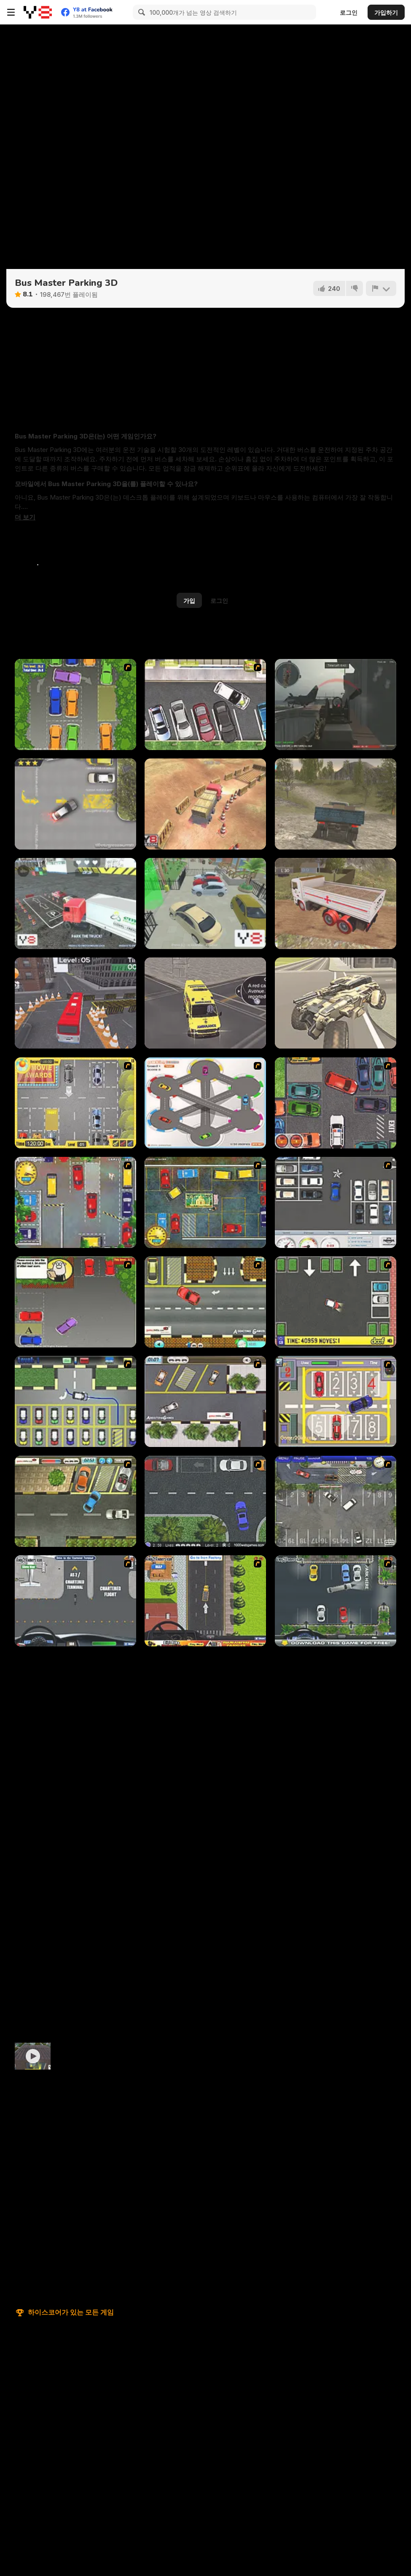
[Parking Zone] (205, 1102)
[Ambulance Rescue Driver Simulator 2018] (205, 1003)
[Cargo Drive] (335, 804)
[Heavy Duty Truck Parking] (205, 1600)
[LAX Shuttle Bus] (75, 1600)
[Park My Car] (75, 1102)
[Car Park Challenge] (335, 1202)
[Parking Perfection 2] (75, 704)
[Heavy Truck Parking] (205, 804)
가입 (189, 600)
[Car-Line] (75, 1401)
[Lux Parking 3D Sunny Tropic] (205, 903)
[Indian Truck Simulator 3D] (335, 903)
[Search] (140, 12)
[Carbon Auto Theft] (335, 1102)
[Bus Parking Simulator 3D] (75, 1003)
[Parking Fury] (75, 804)
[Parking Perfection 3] (75, 1301)
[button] (25, 517)
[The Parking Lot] (205, 1301)
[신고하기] (381, 288)
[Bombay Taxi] (75, 1202)
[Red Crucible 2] (335, 704)
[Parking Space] (205, 1501)
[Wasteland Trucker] (335, 1003)
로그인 (348, 12)
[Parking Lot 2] (205, 1401)
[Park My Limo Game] (335, 1600)
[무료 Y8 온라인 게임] (38, 12)
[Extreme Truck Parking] (75, 903)
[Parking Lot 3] (75, 1501)
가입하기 (386, 12)
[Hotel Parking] (335, 1401)
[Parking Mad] (335, 1301)
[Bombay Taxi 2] (205, 1202)
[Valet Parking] (335, 1501)
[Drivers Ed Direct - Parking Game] (205, 704)
